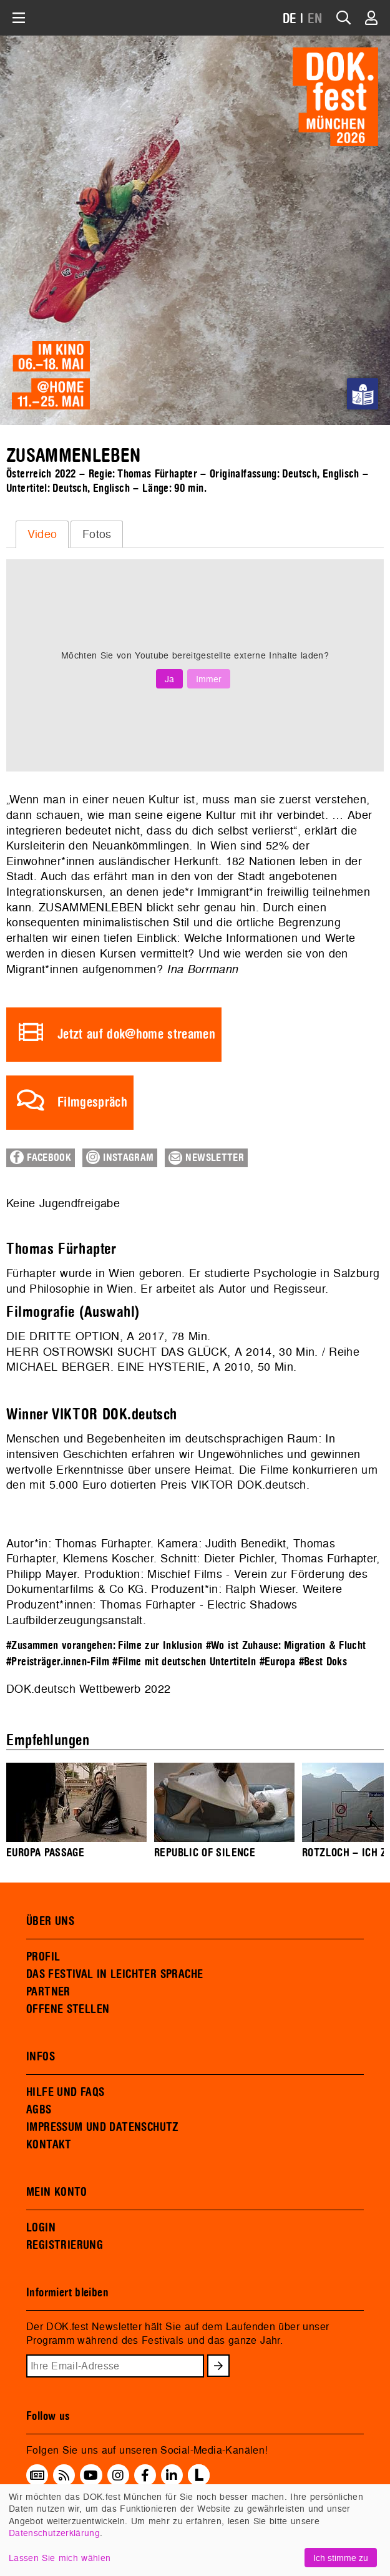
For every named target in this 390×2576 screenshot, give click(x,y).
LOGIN (41, 2227)
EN (315, 19)
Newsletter (206, 1158)
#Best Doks (323, 1662)
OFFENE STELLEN (67, 2009)
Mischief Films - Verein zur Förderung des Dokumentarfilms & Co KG (187, 1581)
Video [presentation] (42, 534)
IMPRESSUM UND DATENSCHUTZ (102, 2127)
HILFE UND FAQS (65, 2092)
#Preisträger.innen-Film (57, 1662)
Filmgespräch (92, 1102)
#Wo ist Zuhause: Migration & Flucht (286, 1646)
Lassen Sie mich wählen (59, 2558)
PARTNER (48, 1992)
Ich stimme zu (340, 2558)
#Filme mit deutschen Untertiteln (184, 1662)
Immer (209, 679)
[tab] (42, 534)
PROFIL (43, 1957)
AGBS (39, 2109)
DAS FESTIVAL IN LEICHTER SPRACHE (114, 1974)
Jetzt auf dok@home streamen (136, 1034)
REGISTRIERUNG (64, 2245)
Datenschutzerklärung (54, 2533)
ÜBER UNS (50, 1921)
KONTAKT (49, 2144)
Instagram (120, 1157)
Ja (169, 679)
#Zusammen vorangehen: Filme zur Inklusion (104, 1646)
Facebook (40, 1157)
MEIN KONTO (56, 2192)
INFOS (40, 2056)
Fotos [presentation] (97, 534)
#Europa (278, 1662)
